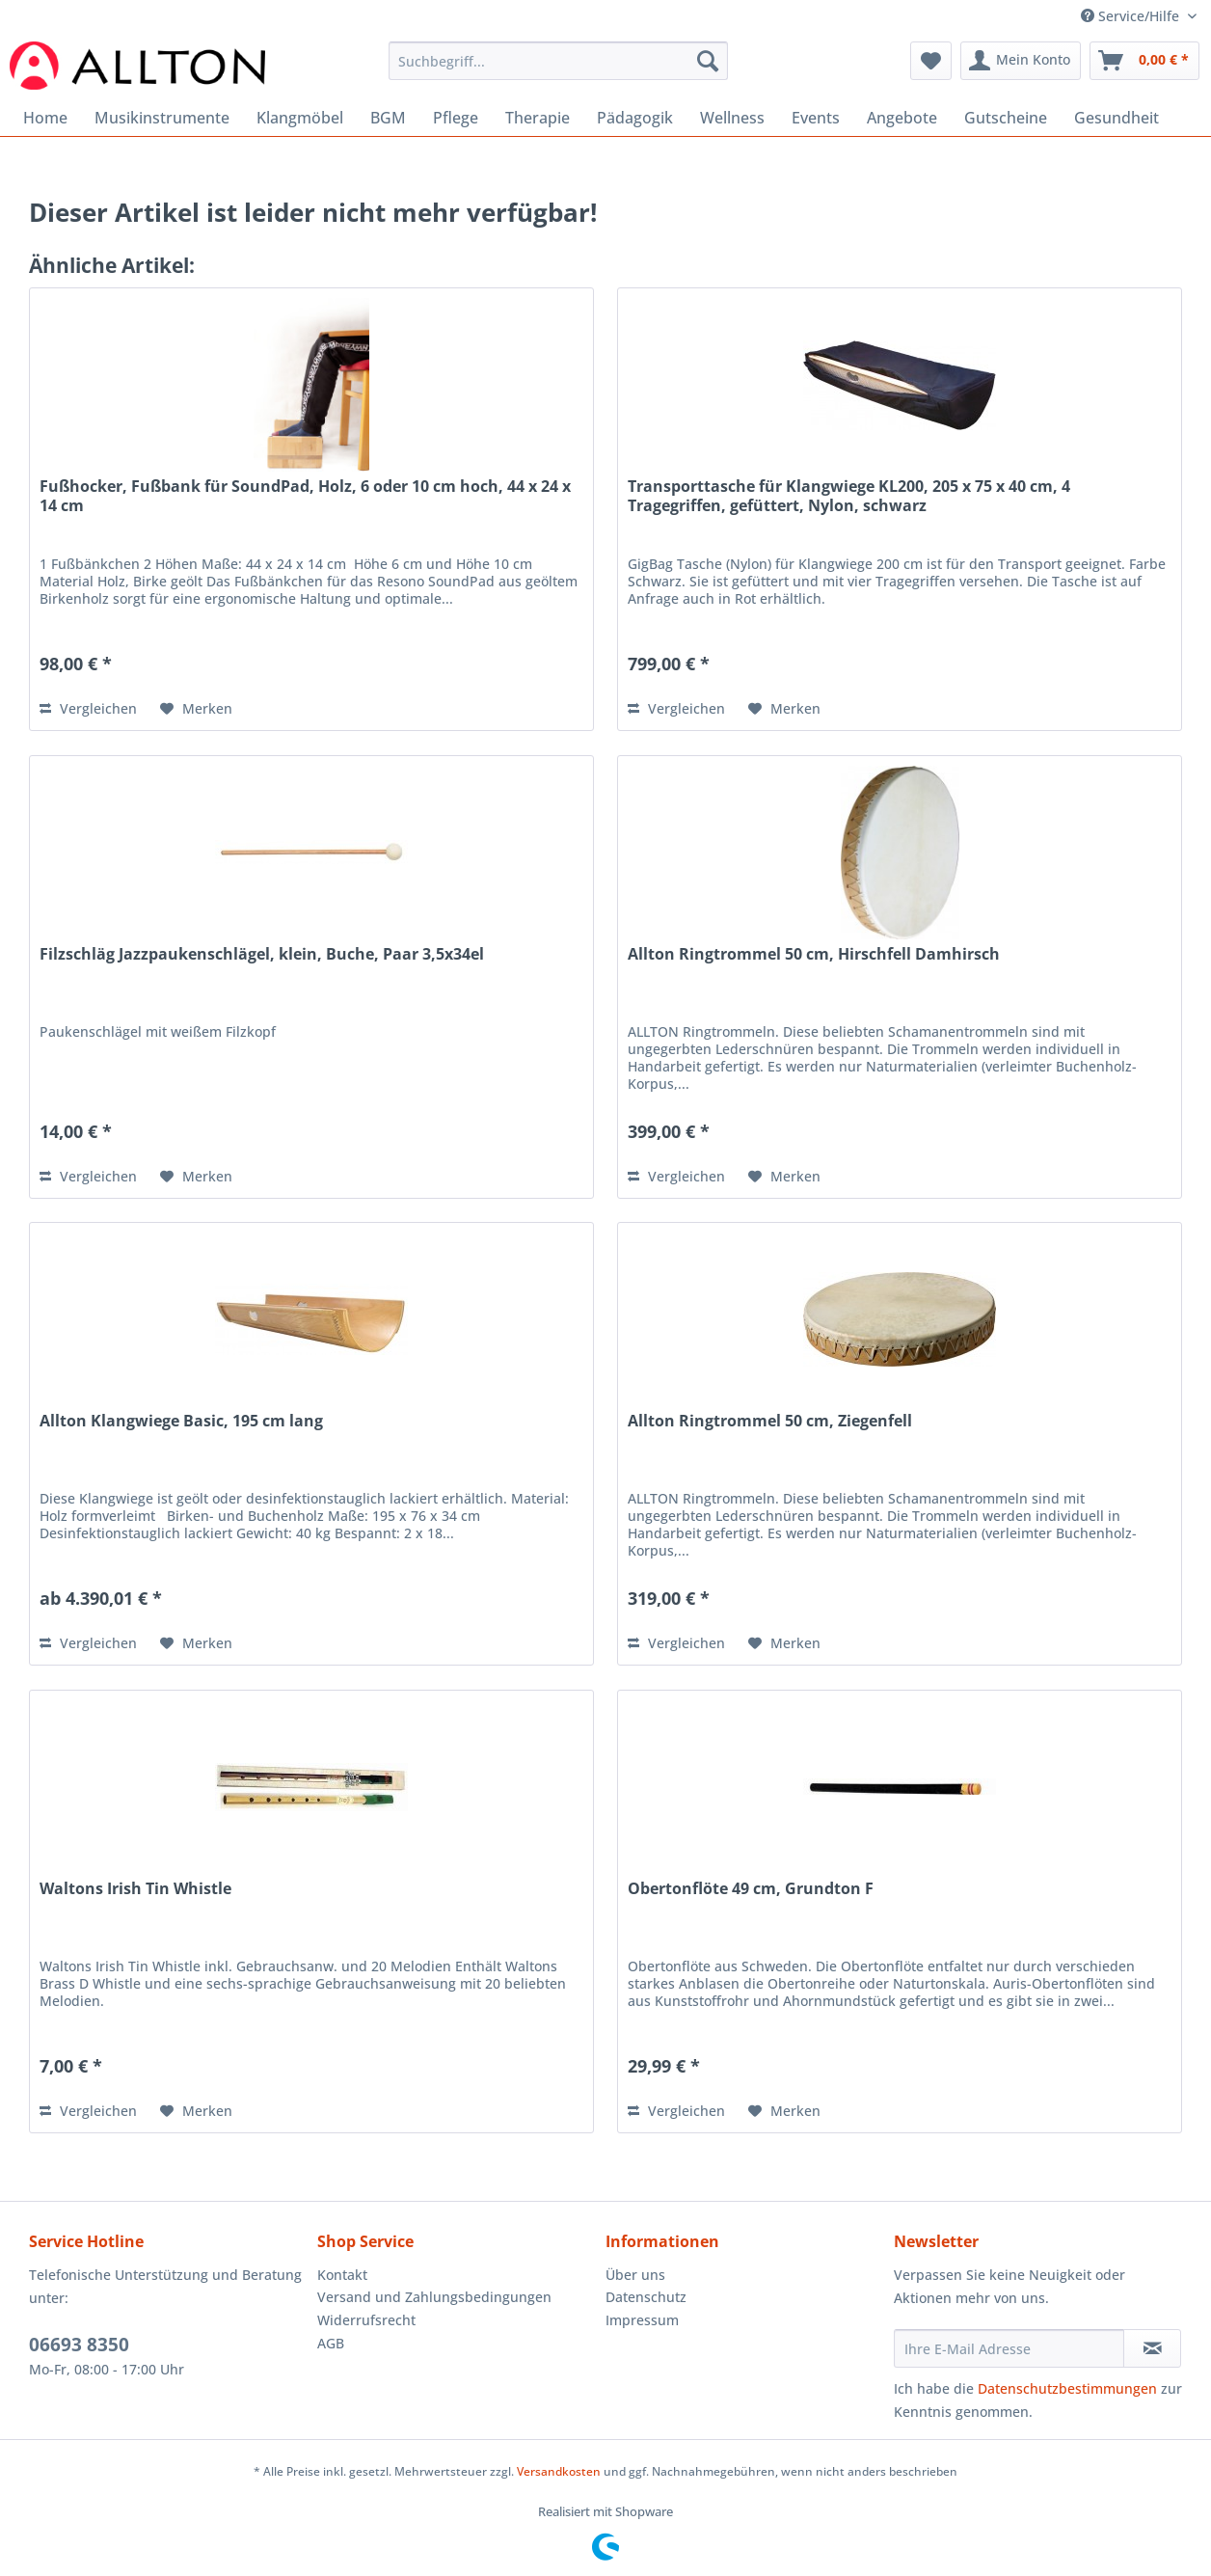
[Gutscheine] (1006, 117)
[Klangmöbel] (300, 117)
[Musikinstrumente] (162, 117)
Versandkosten (559, 2471)
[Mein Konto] (1020, 60)
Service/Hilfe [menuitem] (1132, 16)
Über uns (635, 2274)
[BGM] (388, 117)
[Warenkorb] (1144, 60)
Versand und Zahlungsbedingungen (434, 2297)
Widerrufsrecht (366, 2320)
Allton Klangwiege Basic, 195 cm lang (181, 1421)
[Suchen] (707, 60)
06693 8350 (79, 2344)
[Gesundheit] (1116, 117)
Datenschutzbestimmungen (1067, 2388)
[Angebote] (902, 117)
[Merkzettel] (931, 60)
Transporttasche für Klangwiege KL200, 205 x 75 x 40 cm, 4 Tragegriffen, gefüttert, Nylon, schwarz (849, 496)
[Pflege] (455, 117)
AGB (330, 2343)
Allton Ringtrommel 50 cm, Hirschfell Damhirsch (814, 954)
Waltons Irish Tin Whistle (135, 1889)
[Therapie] (537, 117)
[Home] (45, 117)
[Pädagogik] (634, 117)
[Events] (815, 117)
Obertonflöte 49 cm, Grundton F (751, 1889)
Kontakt (342, 2274)
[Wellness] (732, 117)
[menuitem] (558, 69)
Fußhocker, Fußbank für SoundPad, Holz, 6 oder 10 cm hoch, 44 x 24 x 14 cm (305, 496)
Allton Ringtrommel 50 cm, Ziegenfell (770, 1421)
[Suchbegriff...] (558, 60)
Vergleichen (88, 708)
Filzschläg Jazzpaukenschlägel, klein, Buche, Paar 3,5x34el (262, 954)
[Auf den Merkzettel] (196, 708)
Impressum (642, 2320)
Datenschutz (646, 2297)
